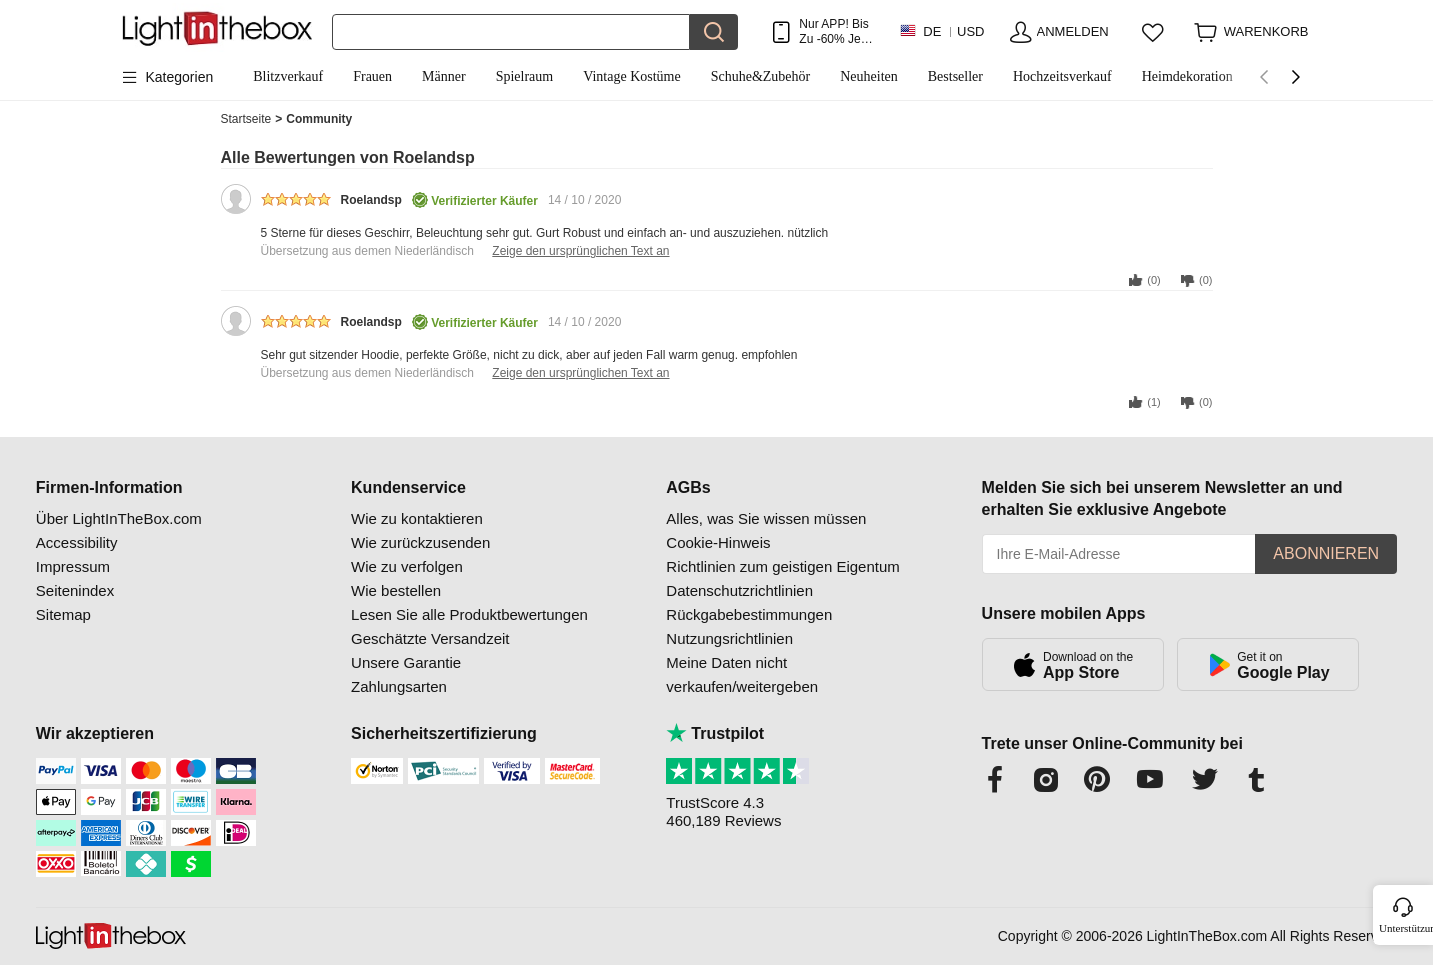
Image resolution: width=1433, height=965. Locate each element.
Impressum (73, 566)
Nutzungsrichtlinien (729, 638)
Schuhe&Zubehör (761, 76)
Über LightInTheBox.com (119, 518)
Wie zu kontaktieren (417, 518)
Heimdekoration (1187, 76)
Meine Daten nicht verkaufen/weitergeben (742, 674)
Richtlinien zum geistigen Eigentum (782, 566)
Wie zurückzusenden (420, 542)
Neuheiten (869, 76)
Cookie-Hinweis (718, 542)
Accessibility (77, 542)
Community (319, 119)
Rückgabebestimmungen (749, 614)
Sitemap (63, 614)
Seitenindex (75, 590)
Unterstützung (1404, 928)
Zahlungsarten (399, 686)
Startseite (252, 119)
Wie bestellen (396, 590)
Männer (444, 76)
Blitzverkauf (288, 76)
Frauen (372, 76)
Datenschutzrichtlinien (739, 590)
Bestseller (955, 76)
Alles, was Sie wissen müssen (766, 518)
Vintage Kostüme (632, 76)
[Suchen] (511, 32)
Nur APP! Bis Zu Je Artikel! (833, 31)
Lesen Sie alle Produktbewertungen (469, 614)
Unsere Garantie (406, 662)
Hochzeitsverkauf (1062, 76)
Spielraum (525, 76)
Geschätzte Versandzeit (430, 638)
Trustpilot (715, 733)
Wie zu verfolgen (407, 566)
